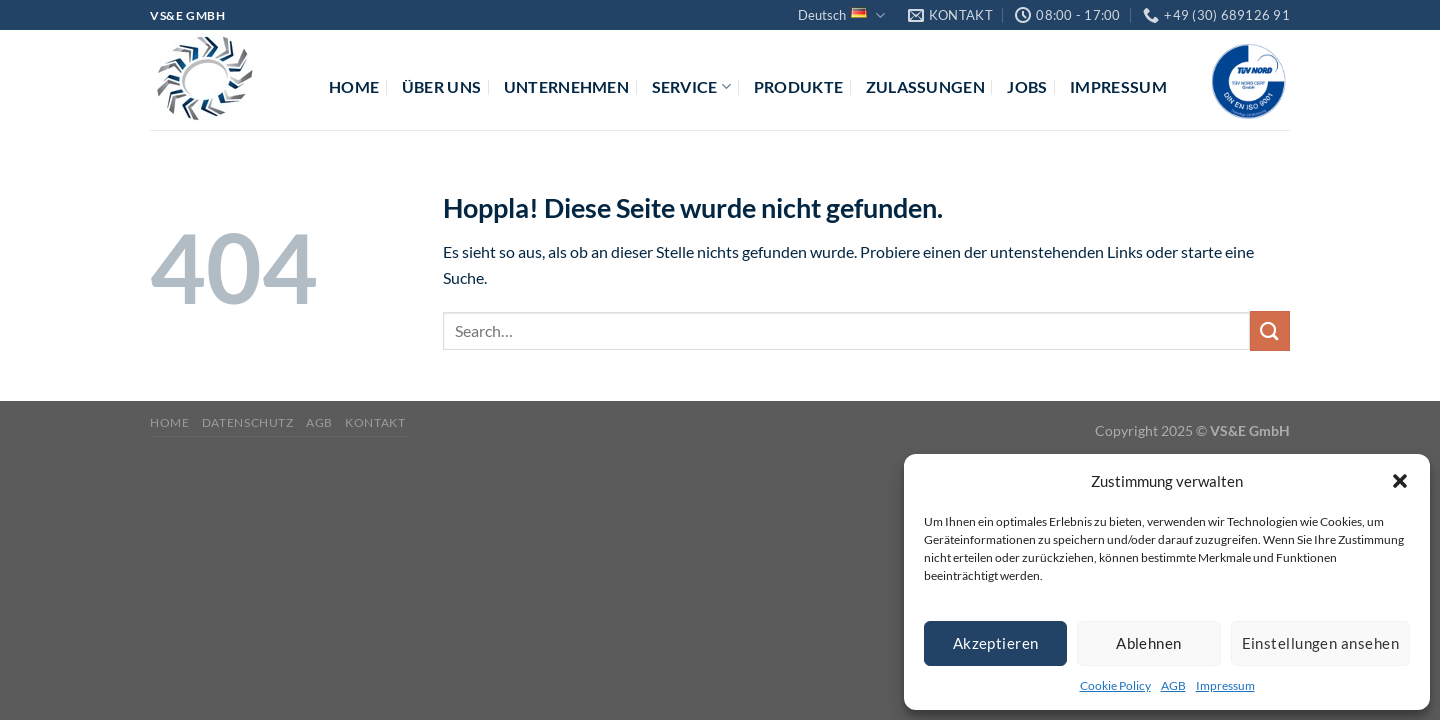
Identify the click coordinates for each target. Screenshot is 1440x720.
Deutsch (841, 15)
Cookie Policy (1115, 685)
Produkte (799, 86)
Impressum (1225, 685)
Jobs (1027, 86)
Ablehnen (1149, 643)
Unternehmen (567, 86)
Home (354, 86)
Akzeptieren (996, 643)
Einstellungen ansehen (1320, 643)
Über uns (442, 86)
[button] (1400, 481)
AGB (1173, 685)
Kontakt (375, 422)
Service (692, 86)
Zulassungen (926, 86)
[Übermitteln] (1270, 330)
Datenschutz (248, 422)
